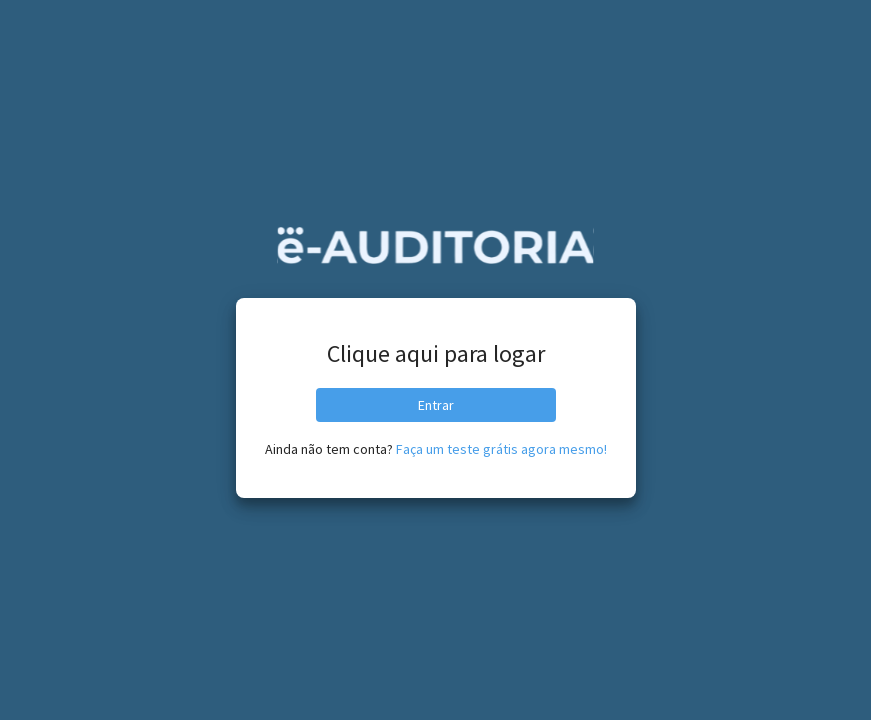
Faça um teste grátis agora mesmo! (501, 449)
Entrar (436, 405)
